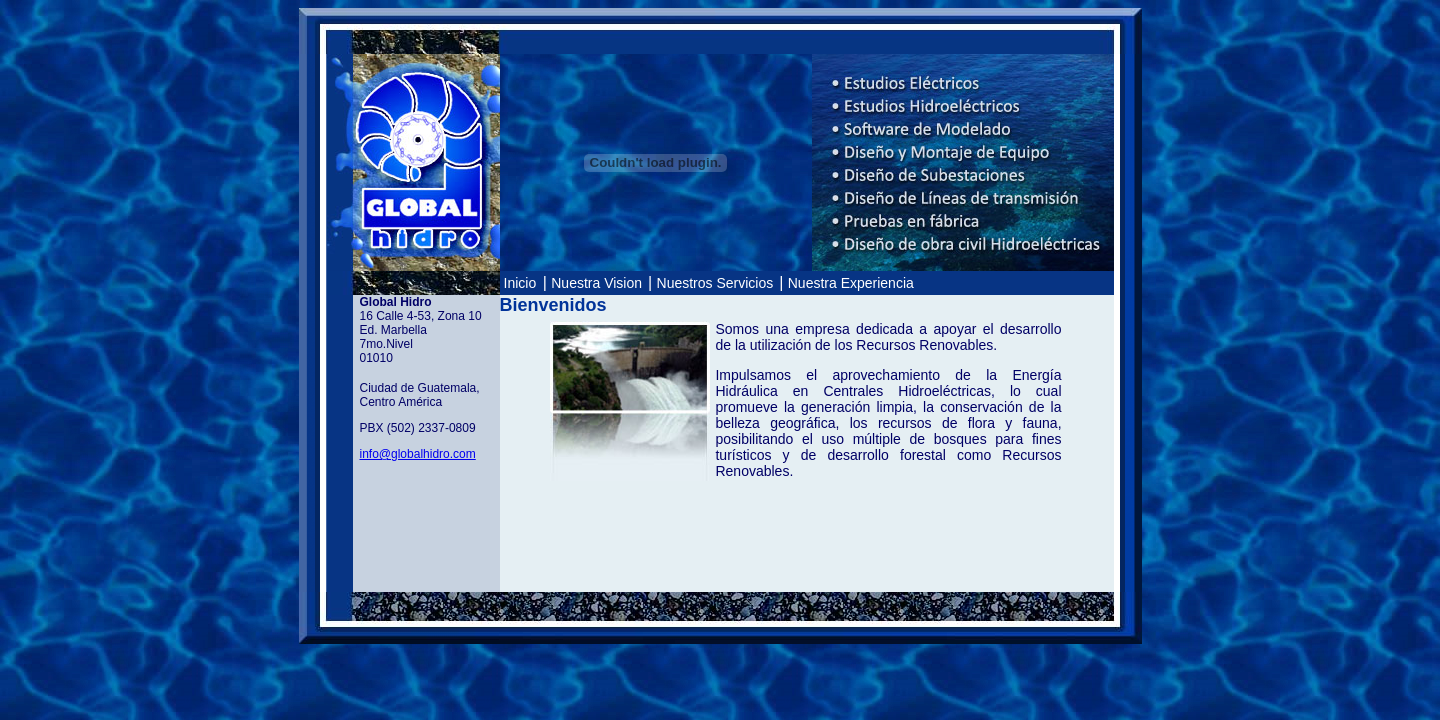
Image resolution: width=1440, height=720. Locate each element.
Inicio (520, 283)
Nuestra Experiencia (851, 283)
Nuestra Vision (598, 283)
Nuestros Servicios (717, 283)
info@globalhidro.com (418, 454)
